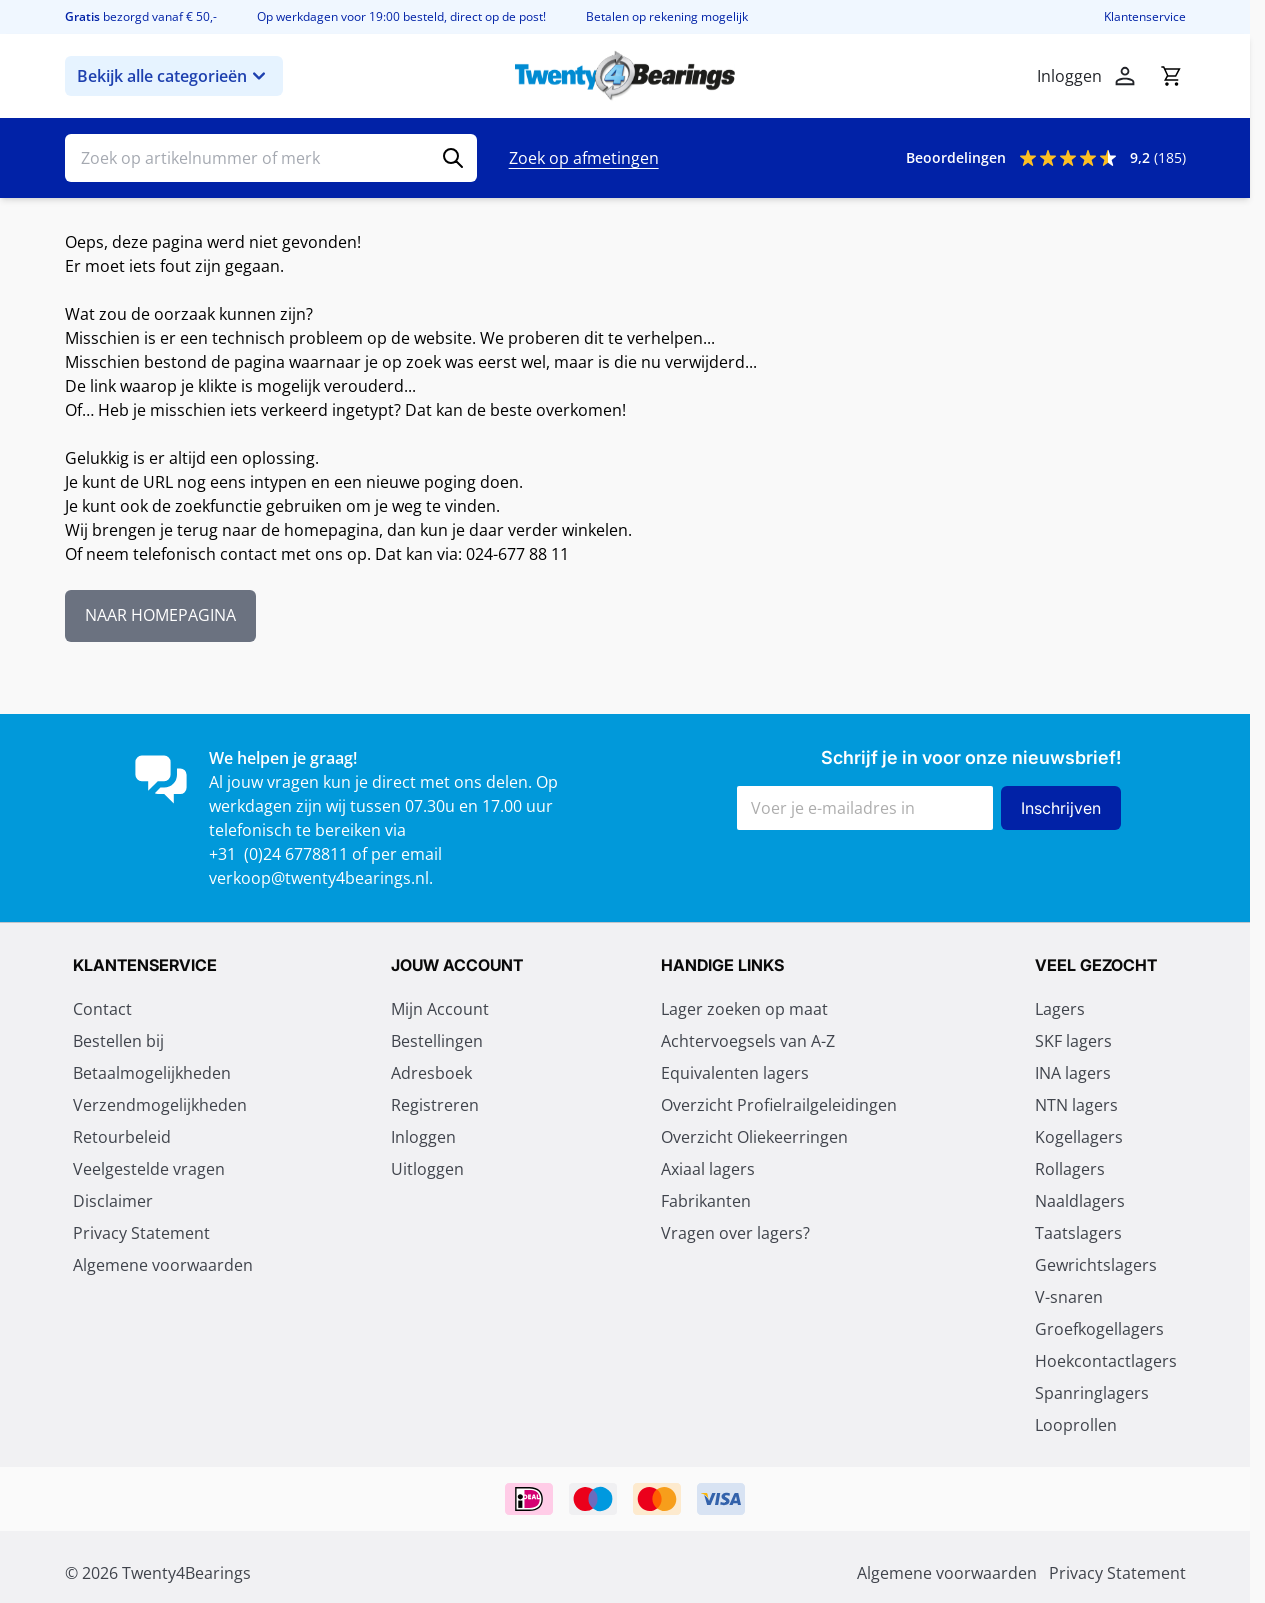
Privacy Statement (141, 1233)
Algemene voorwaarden (163, 1265)
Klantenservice (1145, 17)
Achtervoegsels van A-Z (748, 1041)
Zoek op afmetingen (584, 158)
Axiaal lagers (708, 1169)
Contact (102, 1009)
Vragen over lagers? (735, 1233)
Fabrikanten (706, 1201)
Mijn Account (440, 1009)
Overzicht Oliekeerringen (754, 1137)
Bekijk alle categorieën (174, 76)
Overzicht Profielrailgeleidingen (779, 1105)
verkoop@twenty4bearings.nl (319, 878)
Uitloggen (427, 1169)
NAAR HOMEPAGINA (160, 616)
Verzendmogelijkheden (160, 1105)
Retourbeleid (122, 1137)
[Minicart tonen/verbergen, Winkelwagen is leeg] (1171, 76)
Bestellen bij (118, 1041)
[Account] (1125, 76)
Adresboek (431, 1073)
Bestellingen (437, 1041)
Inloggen (423, 1137)
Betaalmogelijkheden (152, 1073)
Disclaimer (113, 1201)
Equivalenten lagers (735, 1073)
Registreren (435, 1105)
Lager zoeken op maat (744, 1009)
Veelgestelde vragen (149, 1169)
